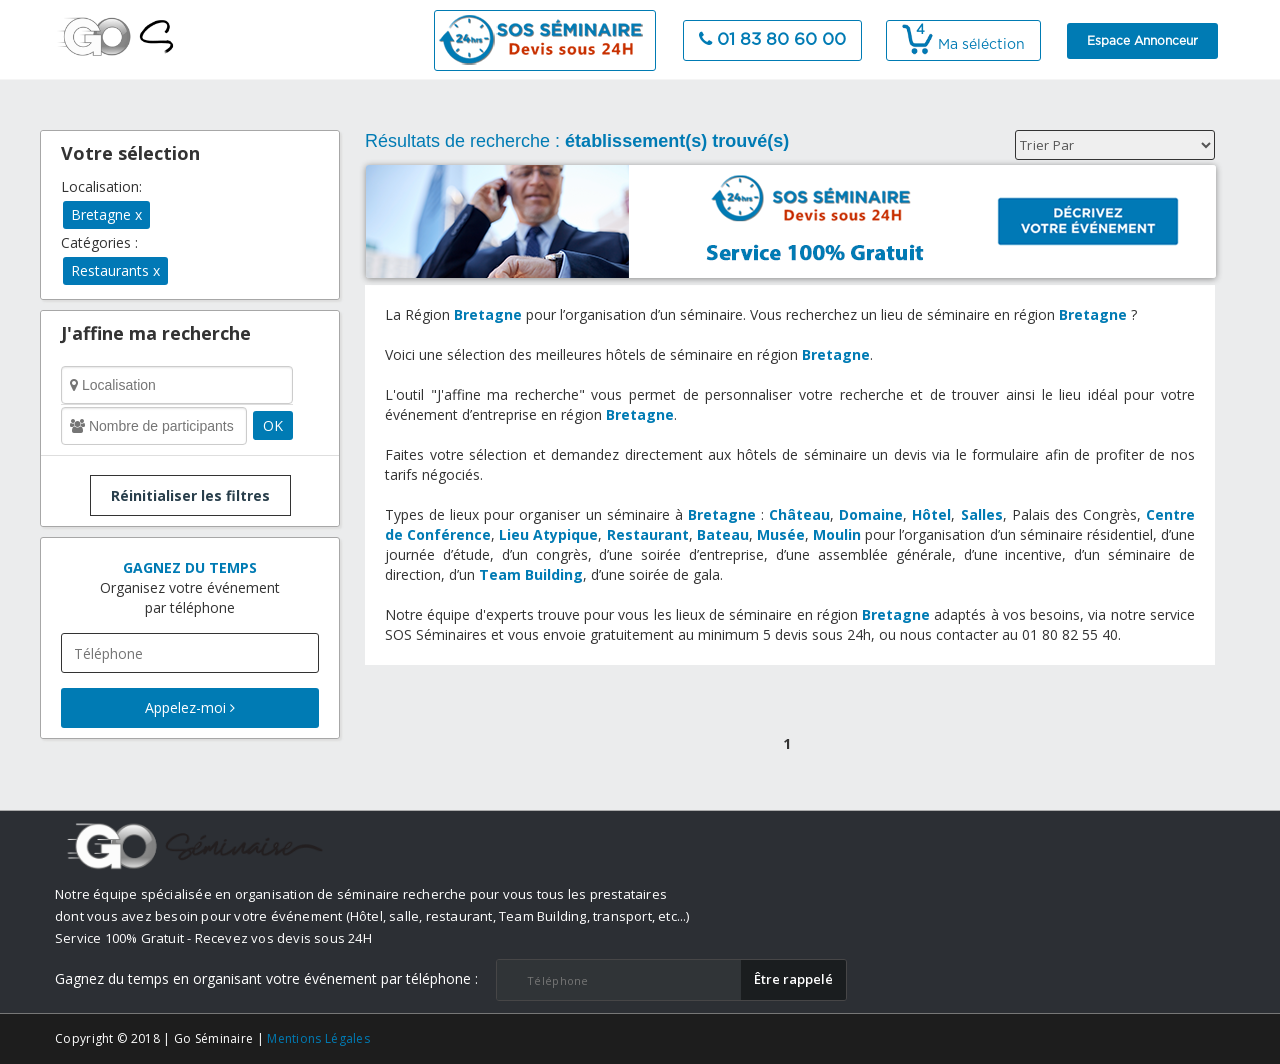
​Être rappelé (793, 979)
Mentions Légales (318, 1038)
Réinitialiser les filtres (190, 495)
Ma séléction (963, 45)
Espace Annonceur (1142, 41)
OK (273, 425)
